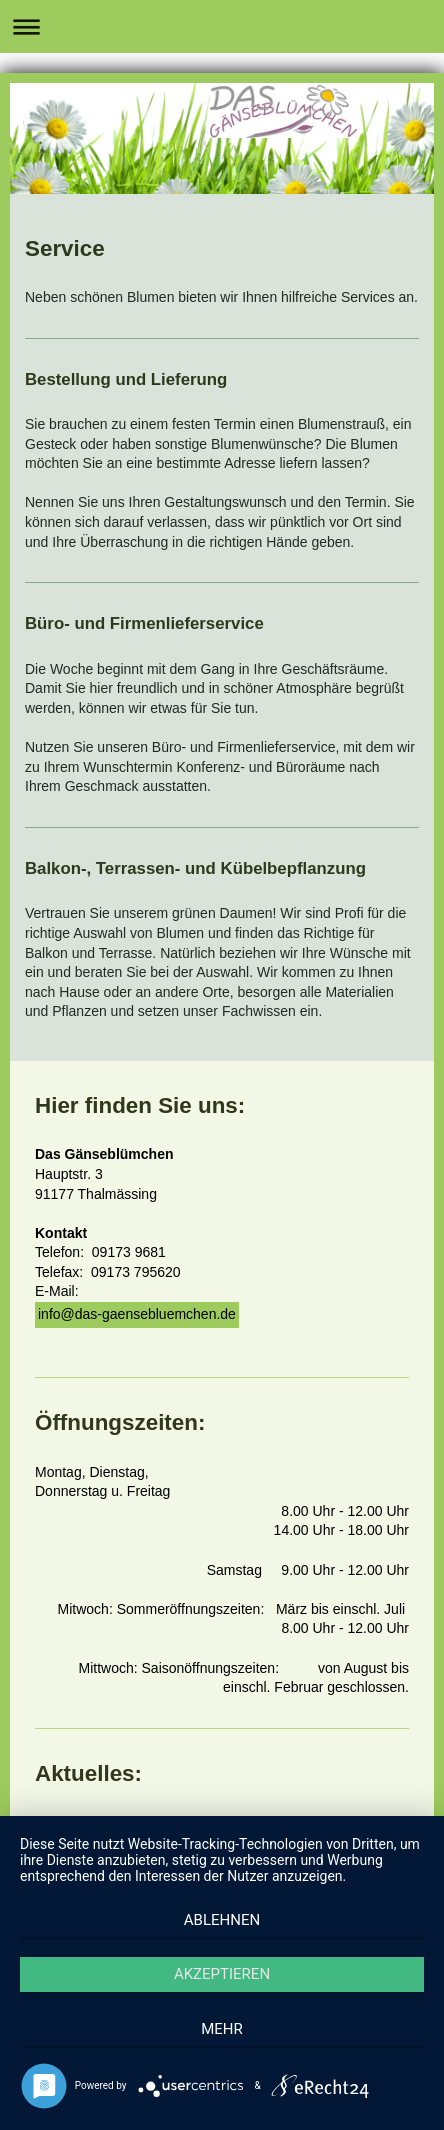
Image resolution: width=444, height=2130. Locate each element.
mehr (222, 2029)
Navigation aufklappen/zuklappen (222, 26)
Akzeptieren (222, 1974)
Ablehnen (222, 1920)
